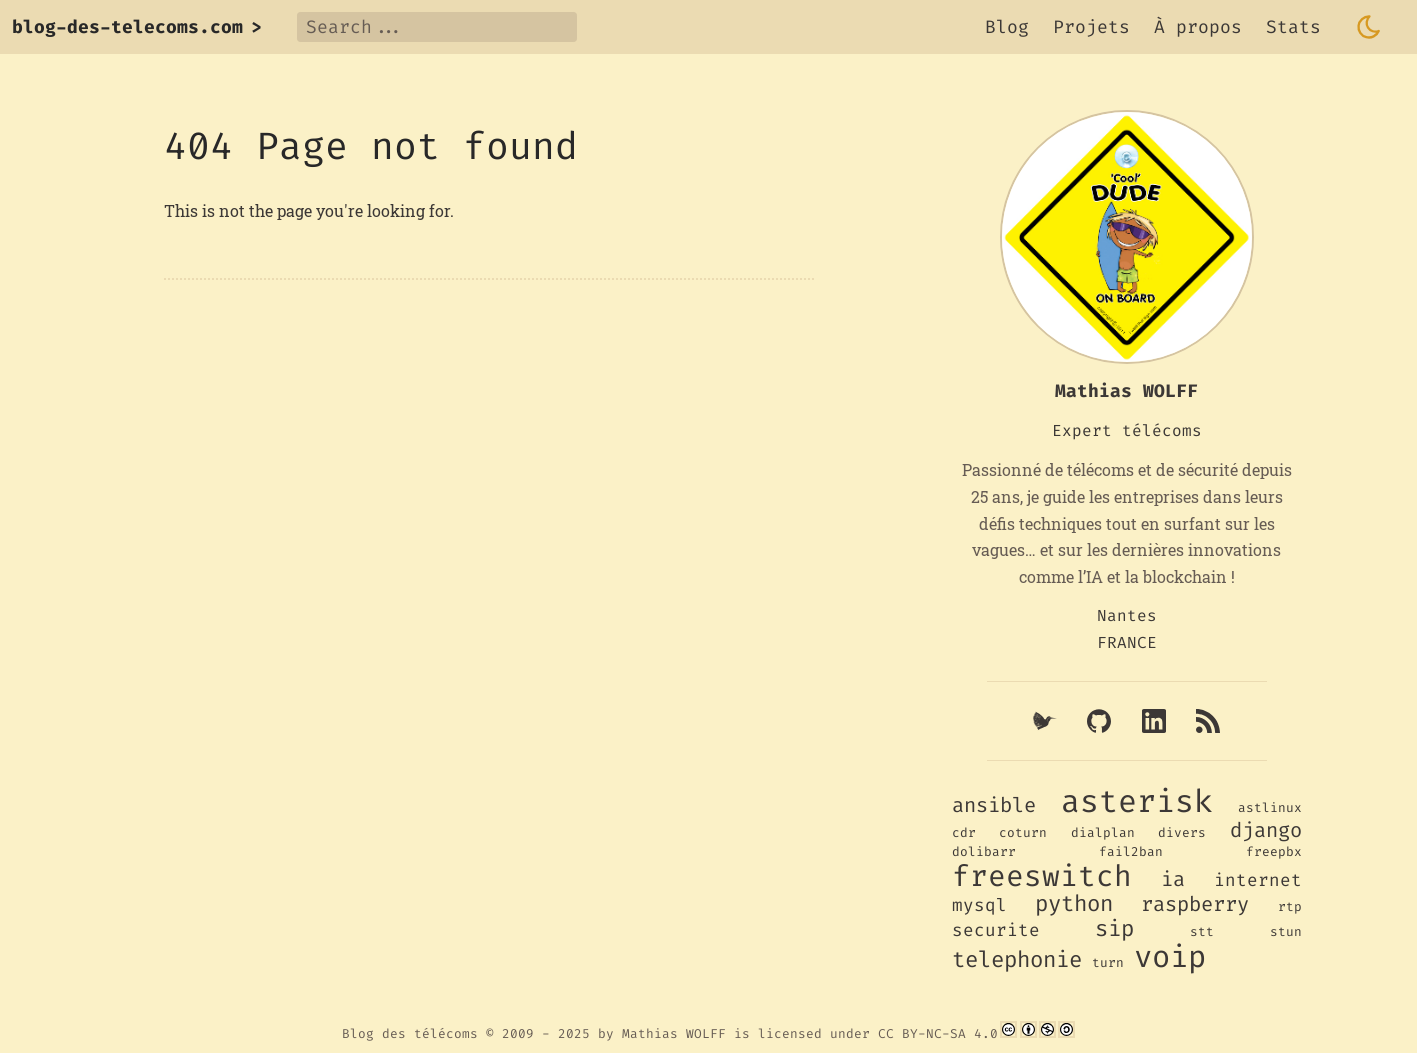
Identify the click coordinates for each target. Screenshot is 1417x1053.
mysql (979, 905)
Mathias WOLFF (674, 1033)
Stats (1293, 27)
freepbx (1274, 851)
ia (1173, 879)
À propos (1198, 27)
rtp (1290, 906)
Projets (1091, 27)
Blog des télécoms (410, 1033)
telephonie (1017, 959)
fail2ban (1131, 851)
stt (1202, 931)
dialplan (1103, 832)
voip (1170, 957)
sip (1114, 928)
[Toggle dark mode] (1369, 27)
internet (1258, 880)
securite (996, 930)
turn (1108, 962)
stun (1286, 931)
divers (1182, 832)
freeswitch (1042, 876)
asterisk (1137, 801)
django (1266, 830)
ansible (994, 805)
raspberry (1195, 904)
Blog (1007, 27)
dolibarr (984, 851)
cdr (964, 832)
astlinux (1270, 807)
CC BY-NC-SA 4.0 (938, 1033)
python (1074, 903)
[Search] (437, 27)
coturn (1023, 832)
